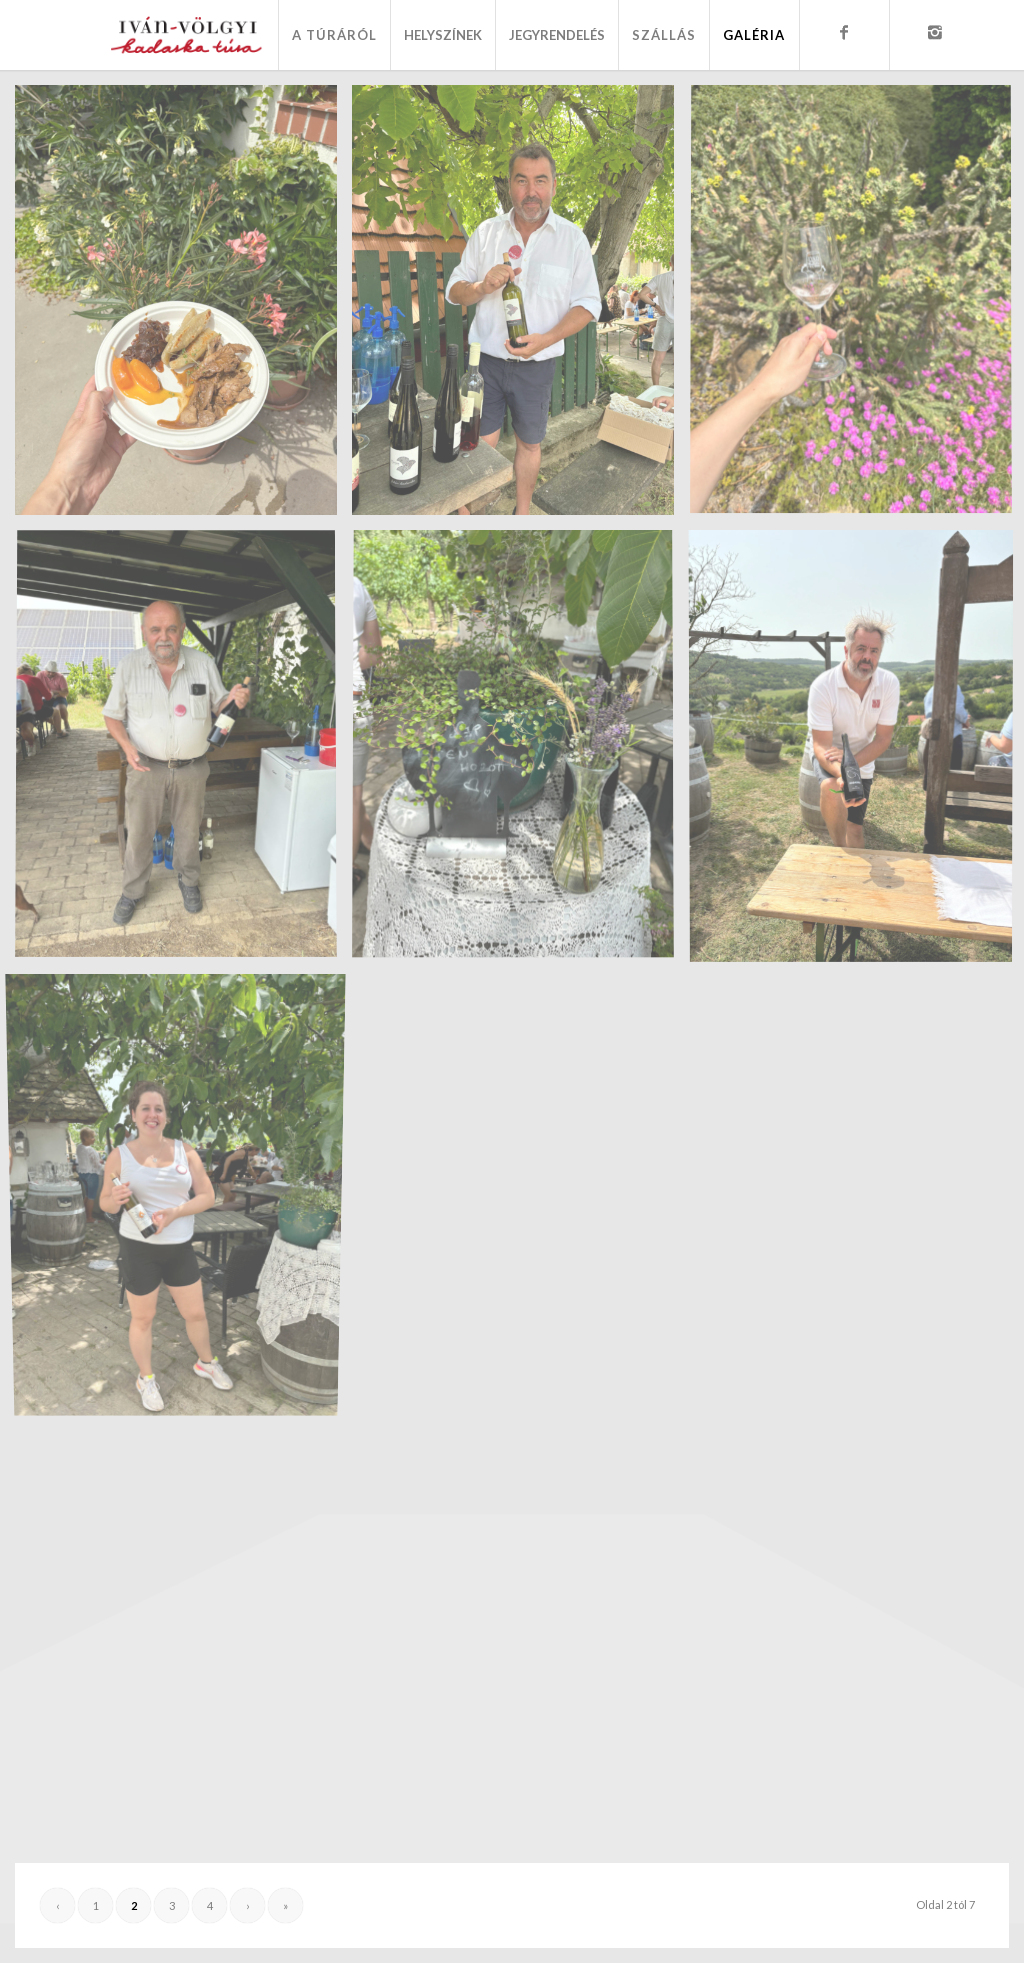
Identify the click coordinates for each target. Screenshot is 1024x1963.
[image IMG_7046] (183, 307)
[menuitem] (334, 35)
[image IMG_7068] (183, 1196)
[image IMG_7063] (520, 752)
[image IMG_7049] (520, 307)
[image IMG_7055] (183, 752)
